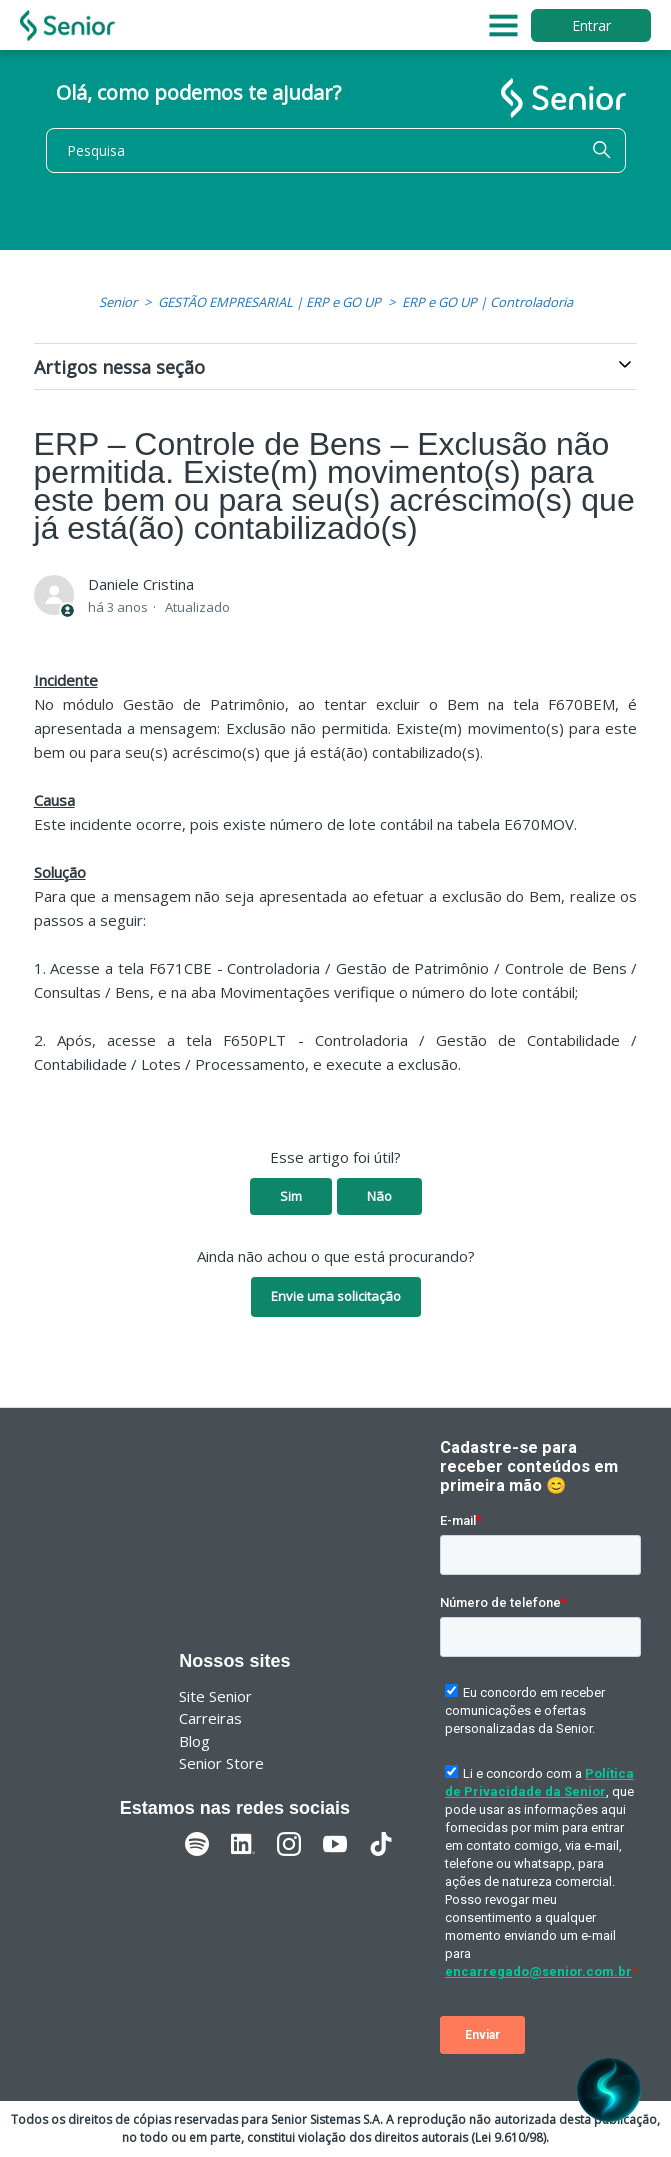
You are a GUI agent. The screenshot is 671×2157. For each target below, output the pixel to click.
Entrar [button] (591, 25)
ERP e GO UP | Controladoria (487, 302)
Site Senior (215, 1696)
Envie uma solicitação (336, 1296)
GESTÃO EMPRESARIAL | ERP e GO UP (269, 302)
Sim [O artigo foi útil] (291, 1196)
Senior (118, 302)
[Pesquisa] (336, 150)
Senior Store (221, 1763)
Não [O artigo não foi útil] (379, 1196)
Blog (194, 1741)
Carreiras (210, 1718)
